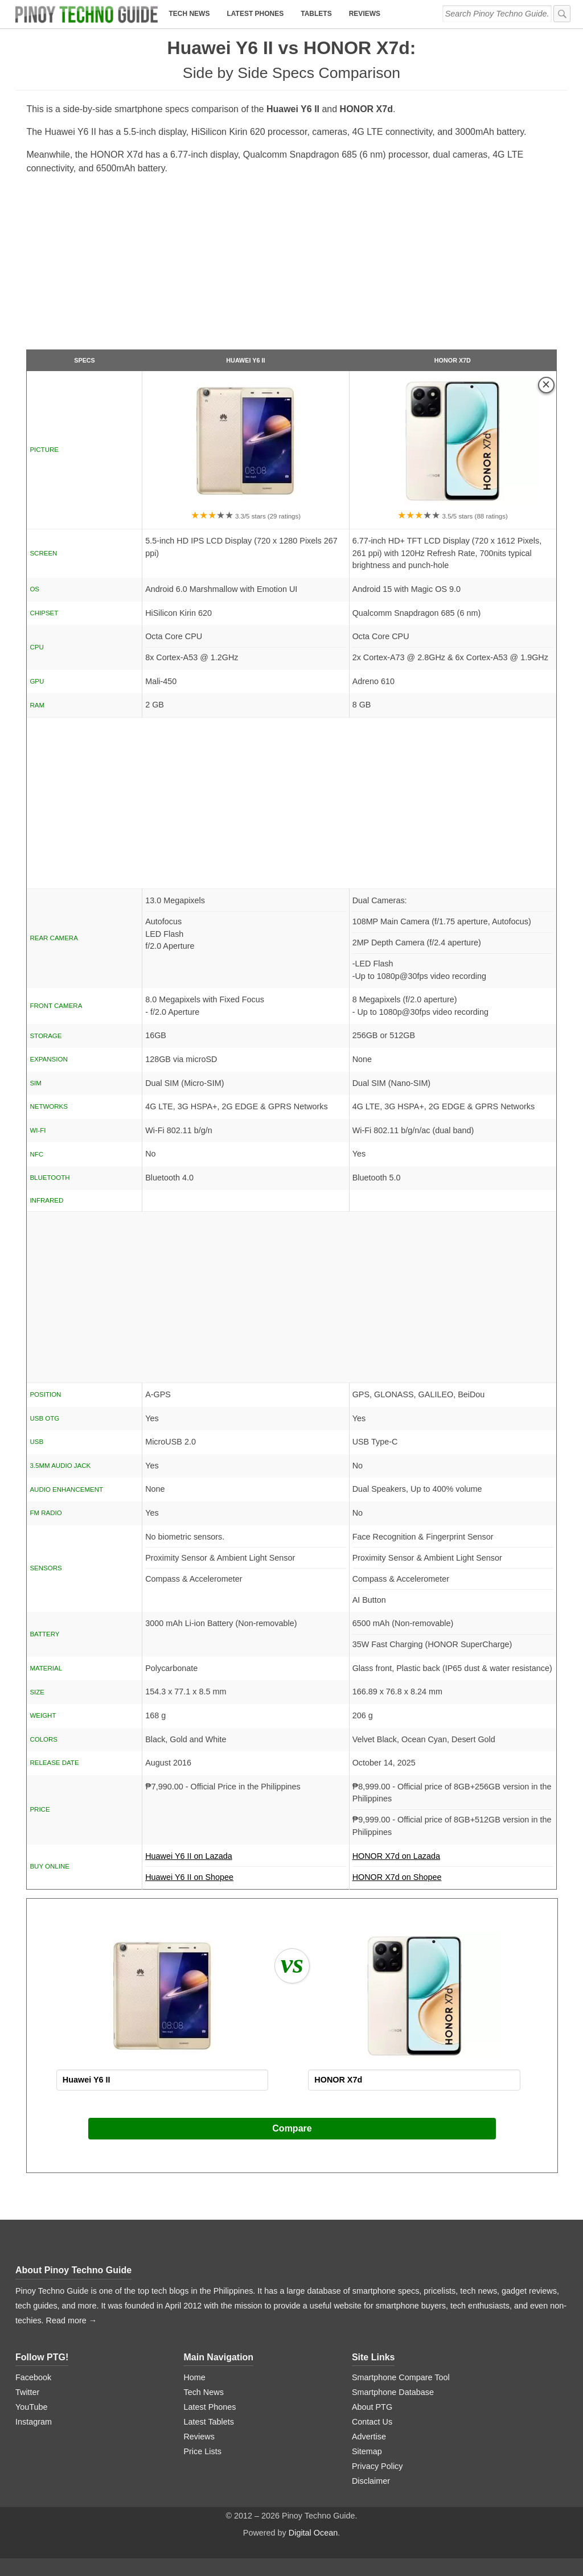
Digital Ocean (313, 2532)
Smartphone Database (393, 2392)
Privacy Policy (377, 2466)
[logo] (86, 14)
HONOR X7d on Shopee (397, 1877)
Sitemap (367, 2451)
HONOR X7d (452, 360)
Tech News (189, 14)
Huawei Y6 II (245, 360)
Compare (291, 2128)
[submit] (561, 13)
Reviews (364, 14)
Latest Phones (255, 14)
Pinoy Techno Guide (88, 2270)
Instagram (33, 2421)
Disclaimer (371, 2481)
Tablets (316, 14)
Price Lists (202, 2451)
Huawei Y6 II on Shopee (189, 1877)
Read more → (71, 2320)
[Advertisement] (292, 267)
